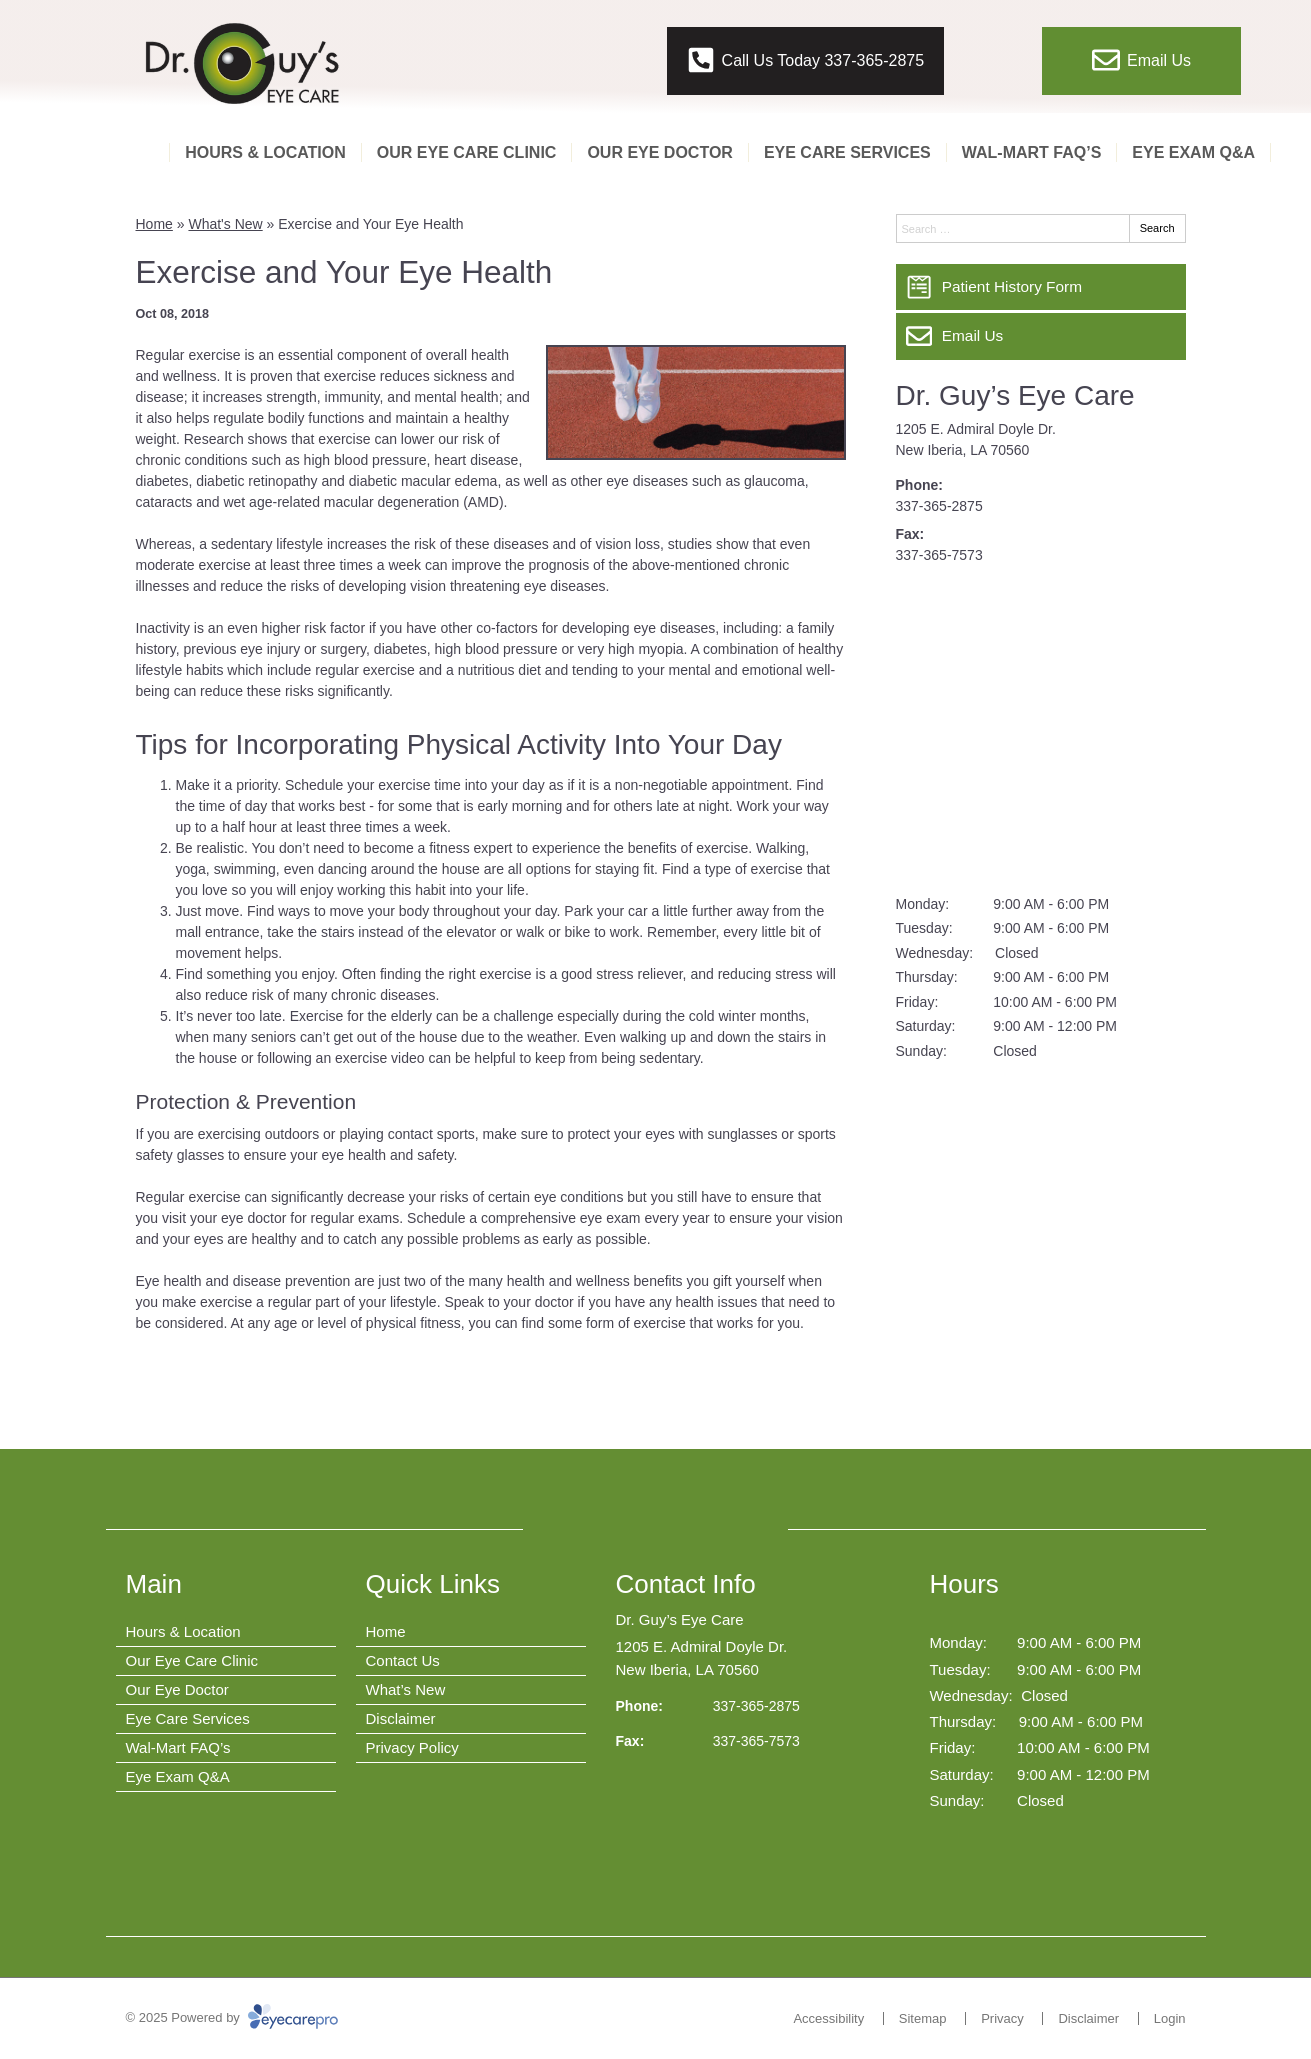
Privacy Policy (412, 1747)
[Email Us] (1041, 336)
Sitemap (923, 2018)
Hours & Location (265, 152)
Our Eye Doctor (660, 152)
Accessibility (828, 2018)
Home (154, 224)
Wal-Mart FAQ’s (1032, 152)
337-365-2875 (939, 506)
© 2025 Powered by (232, 2017)
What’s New (406, 1689)
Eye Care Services (847, 152)
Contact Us (403, 1660)
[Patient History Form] (1041, 287)
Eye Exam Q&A (1193, 152)
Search (1157, 228)
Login (1170, 2018)
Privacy (1002, 2018)
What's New (225, 224)
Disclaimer (401, 1718)
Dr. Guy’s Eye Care (1015, 395)
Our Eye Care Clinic (467, 152)
